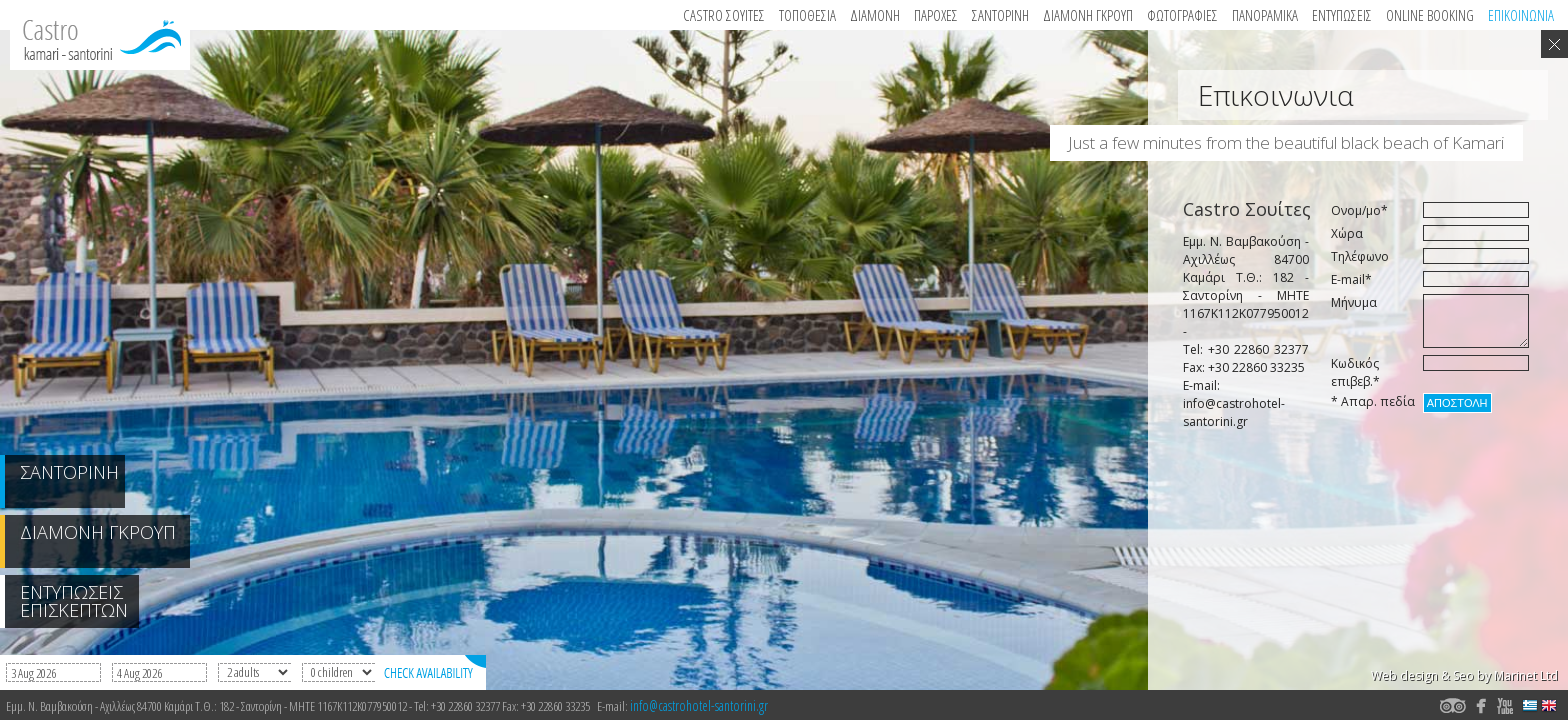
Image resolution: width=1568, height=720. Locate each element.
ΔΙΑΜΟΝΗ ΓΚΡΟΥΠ (1088, 15)
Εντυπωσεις (1342, 15)
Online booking (1430, 15)
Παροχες (936, 15)
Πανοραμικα (1265, 15)
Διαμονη (875, 15)
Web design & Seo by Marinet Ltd (1464, 675)
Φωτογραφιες (1182, 15)
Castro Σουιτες (724, 15)
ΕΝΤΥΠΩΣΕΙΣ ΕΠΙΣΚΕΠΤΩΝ (74, 601)
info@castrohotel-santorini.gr (699, 705)
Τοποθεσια (807, 15)
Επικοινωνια (1521, 15)
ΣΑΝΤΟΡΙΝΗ (1000, 15)
